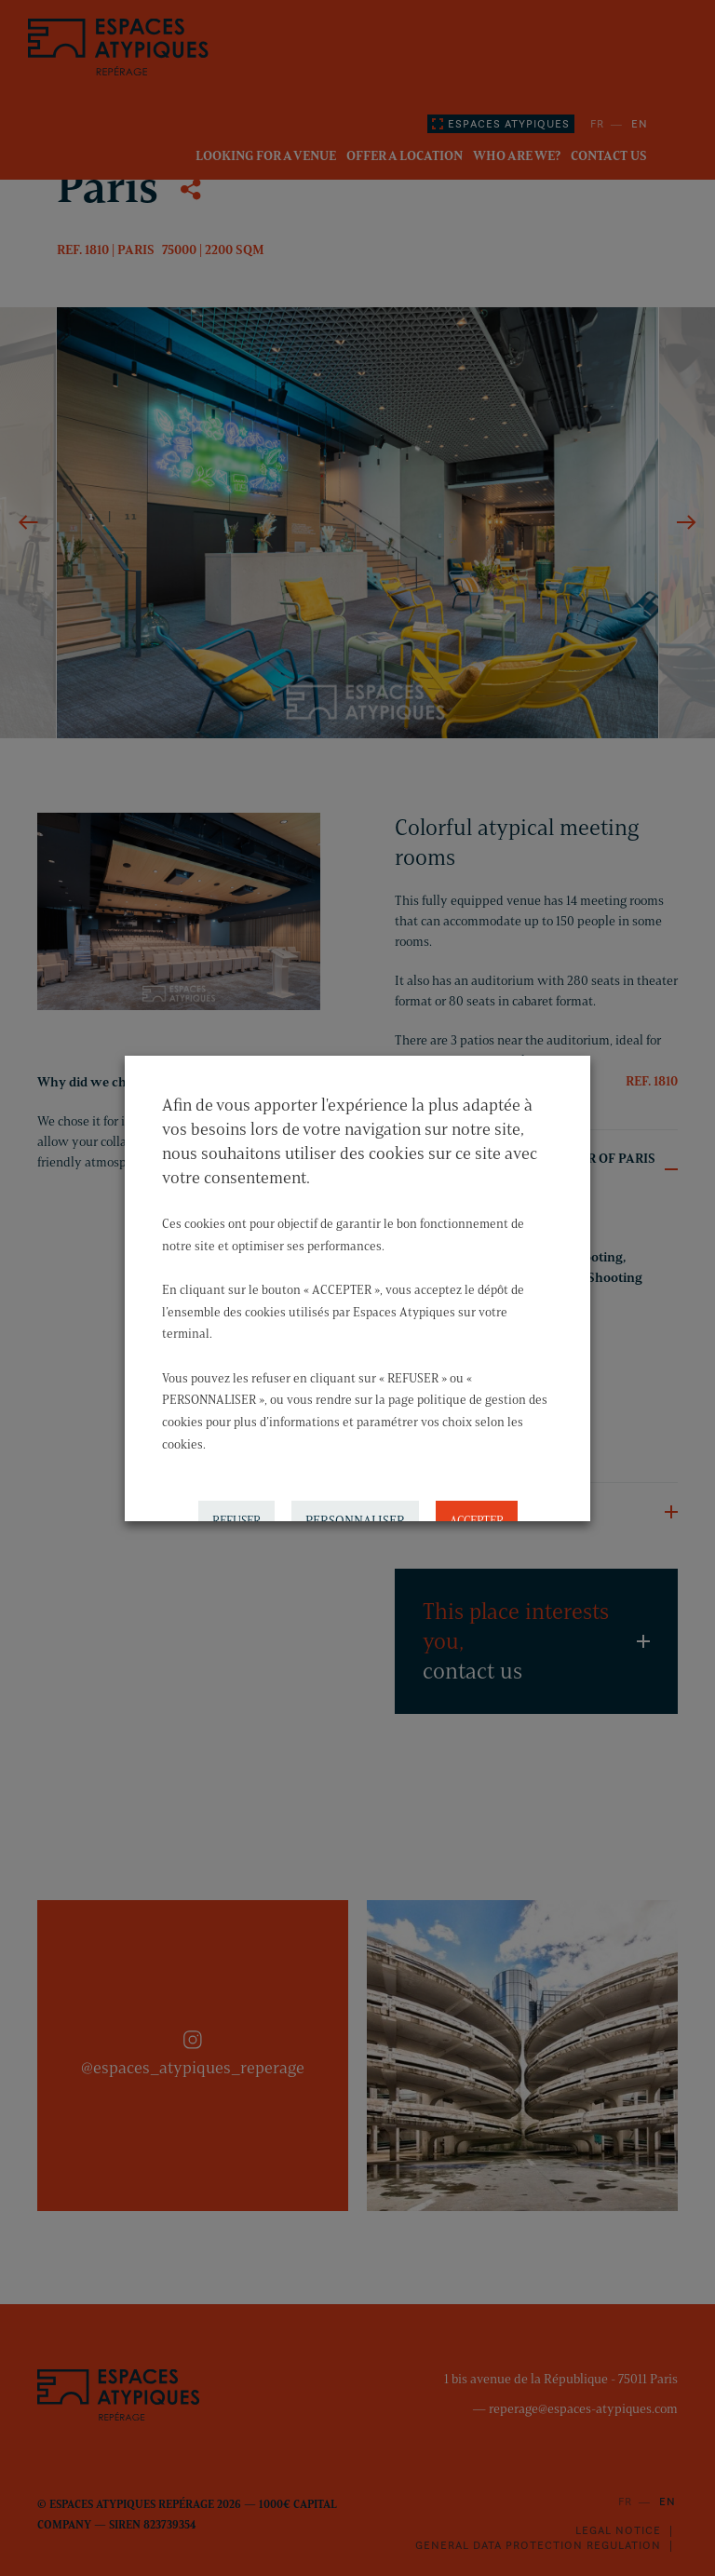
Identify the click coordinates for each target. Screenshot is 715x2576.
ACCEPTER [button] (477, 1499)
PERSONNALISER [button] (355, 1500)
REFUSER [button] (236, 1499)
